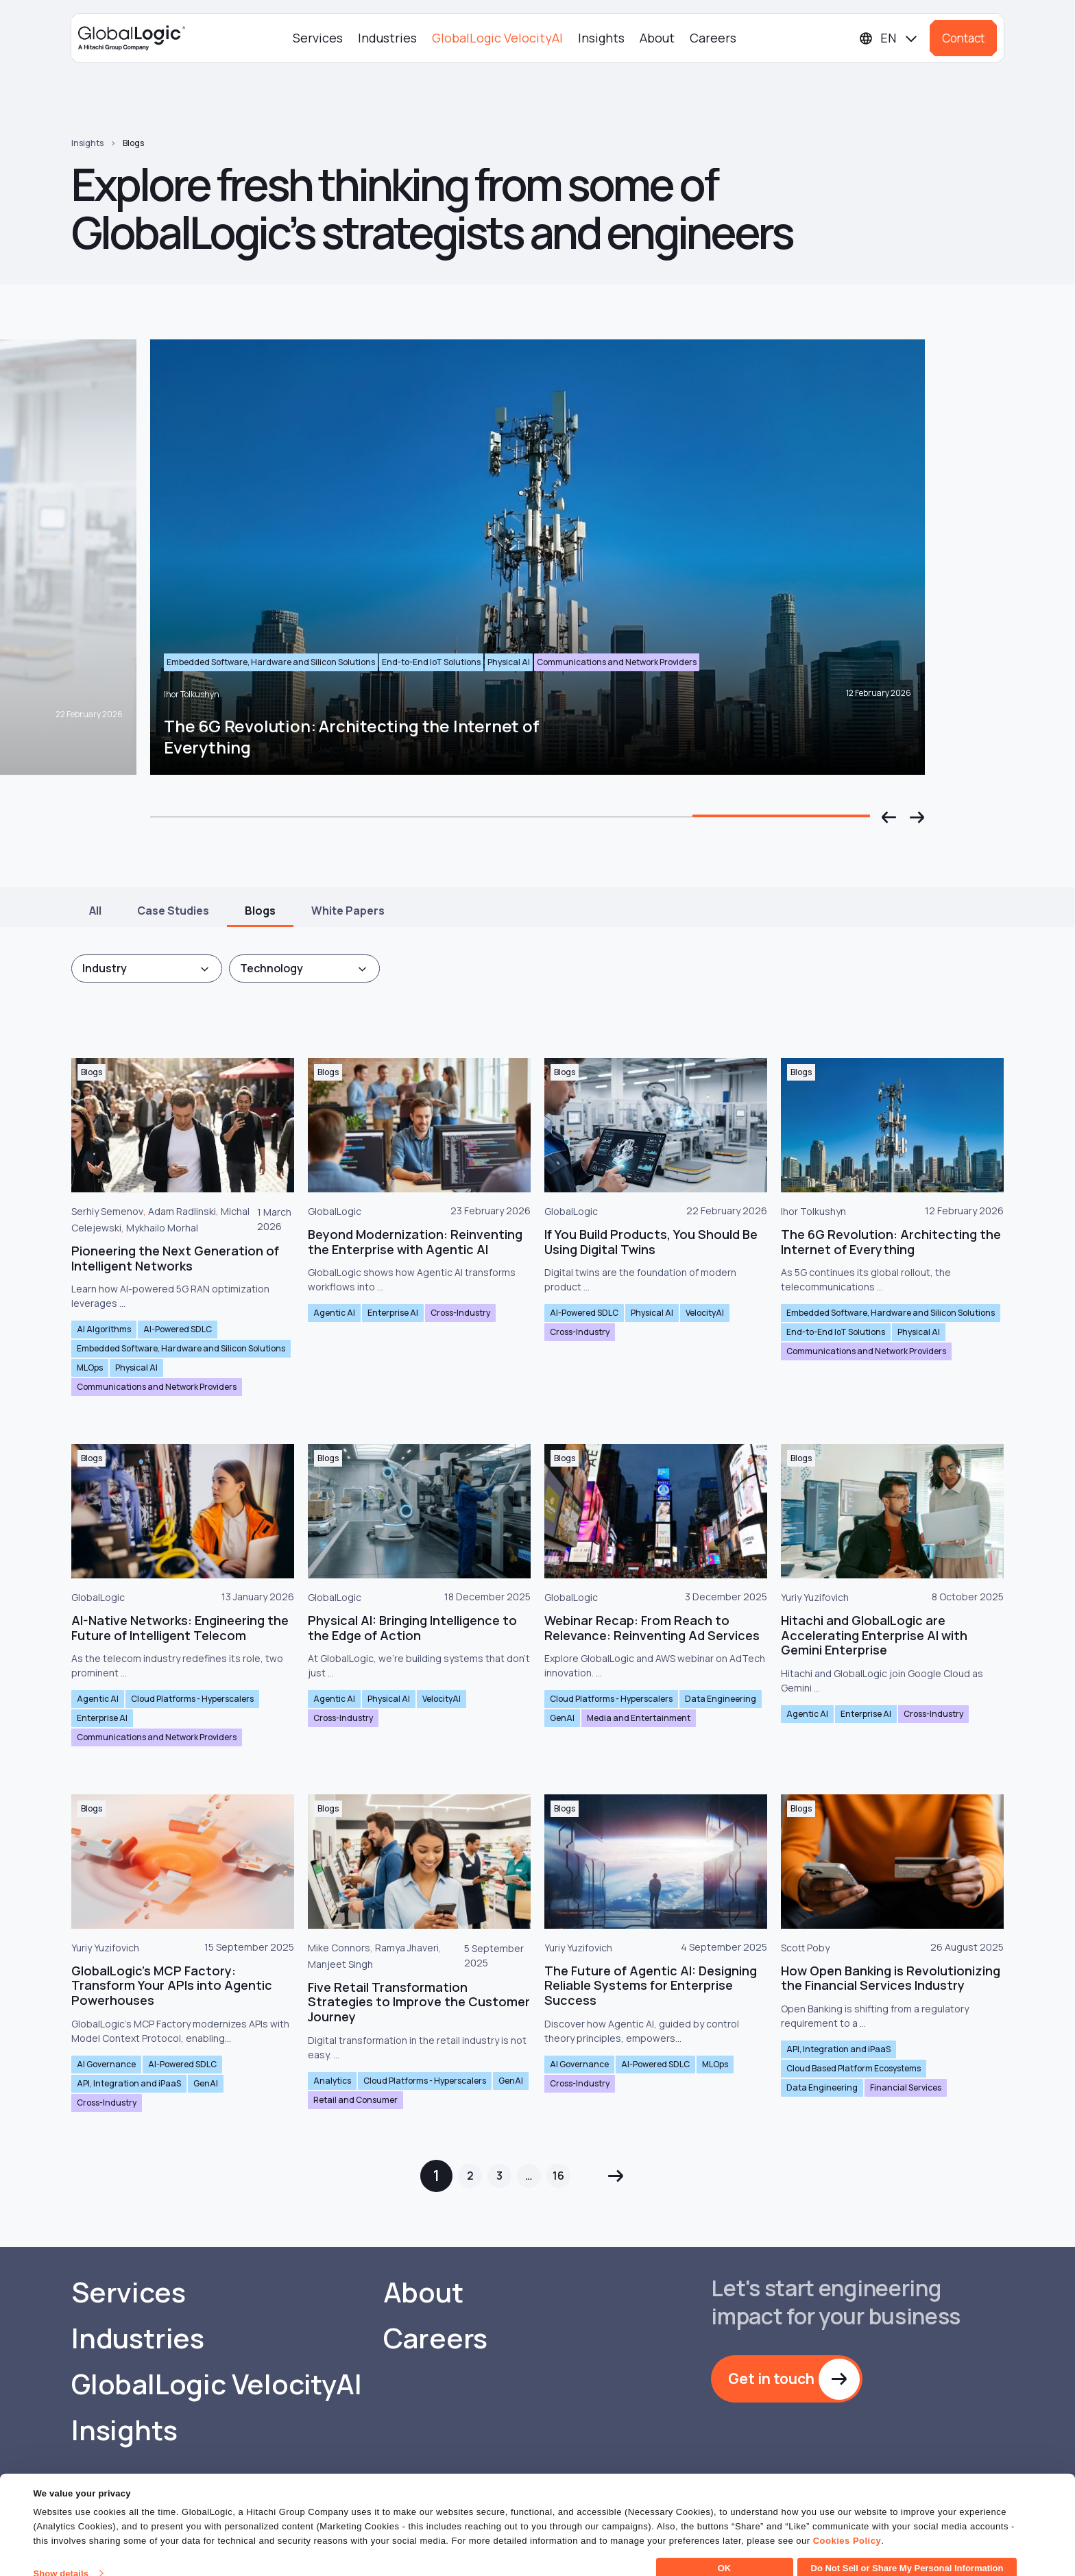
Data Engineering (720, 1699)
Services (318, 37)
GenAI (562, 1718)
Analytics (332, 2080)
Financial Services (905, 2087)
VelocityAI (705, 1313)
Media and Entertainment (638, 1718)
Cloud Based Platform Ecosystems (853, 2068)
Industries (387, 37)
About (657, 37)
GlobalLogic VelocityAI (497, 37)
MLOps (90, 1367)
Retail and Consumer (355, 2100)
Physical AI (136, 1367)
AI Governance (106, 2064)
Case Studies (173, 910)
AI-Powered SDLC (177, 1329)
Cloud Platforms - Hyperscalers (192, 1699)
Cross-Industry (460, 1313)
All (95, 910)
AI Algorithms (104, 1329)
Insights (601, 37)
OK (725, 2552)
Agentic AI (334, 1313)
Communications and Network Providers (157, 1387)
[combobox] (146, 968)
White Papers (348, 910)
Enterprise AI (392, 1313)
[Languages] (888, 38)
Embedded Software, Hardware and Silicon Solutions (181, 1348)
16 (558, 2175)
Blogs (133, 143)
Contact (963, 38)
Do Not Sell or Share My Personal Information (907, 2552)
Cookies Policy (847, 2524)
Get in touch (771, 2378)
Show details (60, 2557)
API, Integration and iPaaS (129, 2083)
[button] (889, 817)
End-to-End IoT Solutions (835, 1332)
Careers (713, 37)
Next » (615, 2176)
